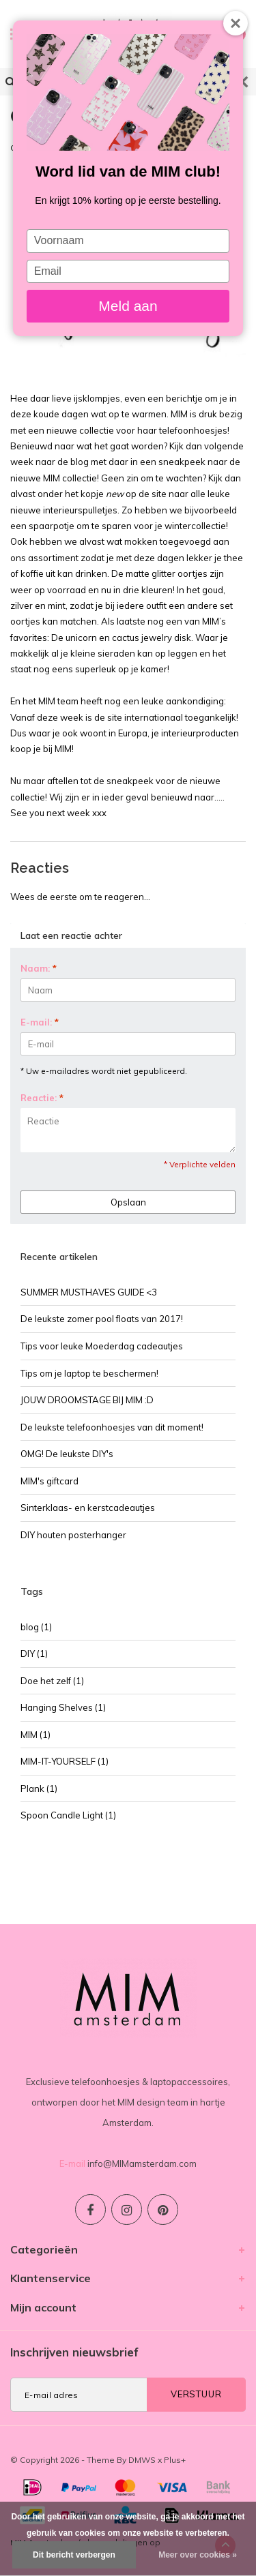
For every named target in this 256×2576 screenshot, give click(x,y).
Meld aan (127, 306)
